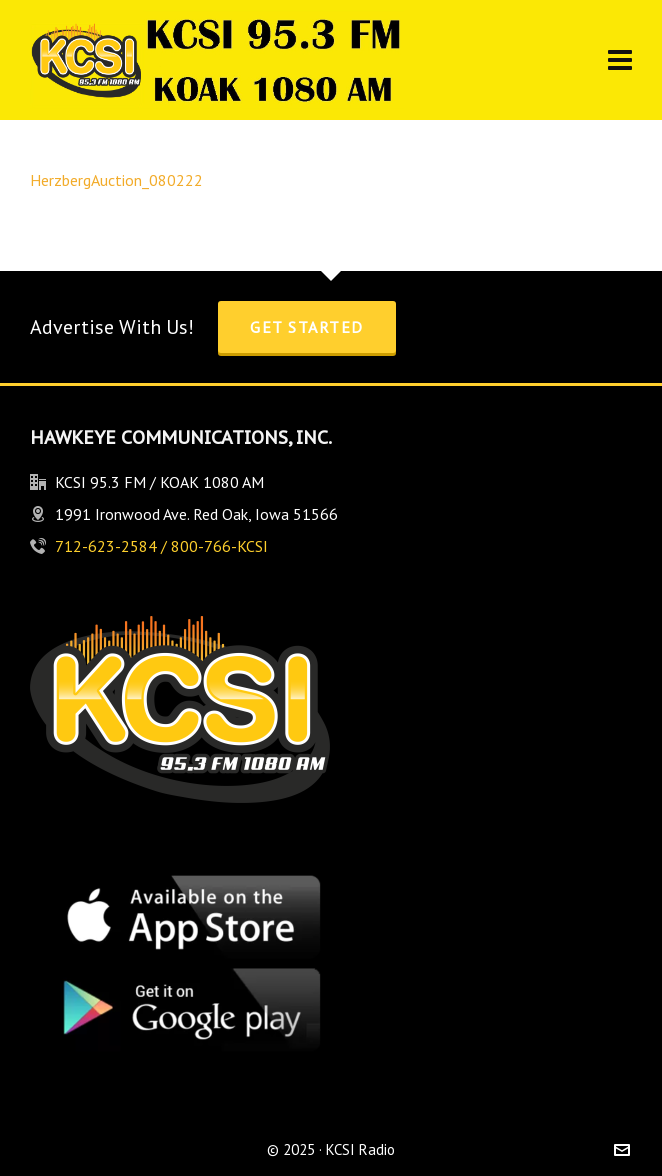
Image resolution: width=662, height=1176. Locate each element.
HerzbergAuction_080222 (116, 180)
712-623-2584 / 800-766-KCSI (161, 546)
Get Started (307, 327)
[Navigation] (620, 60)
